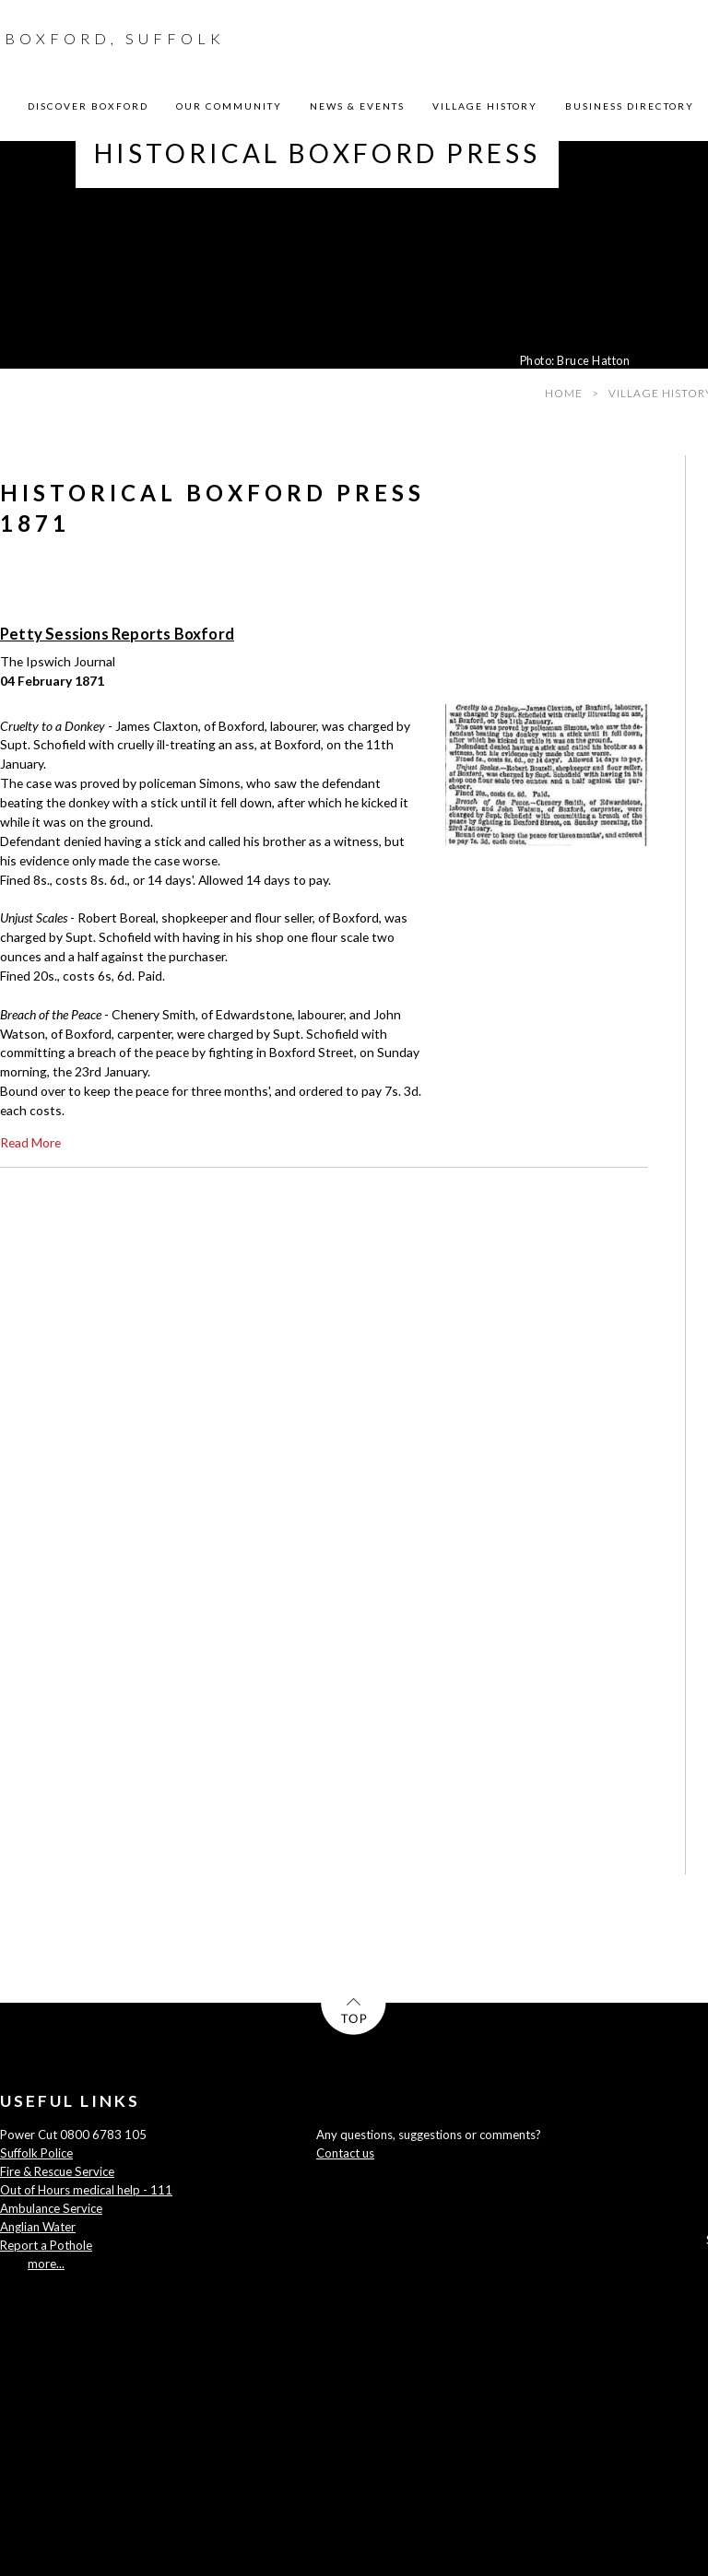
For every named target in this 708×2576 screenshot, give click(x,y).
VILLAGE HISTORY (484, 106)
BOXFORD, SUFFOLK (115, 38)
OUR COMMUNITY (229, 106)
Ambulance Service (51, 2208)
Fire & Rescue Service (57, 2171)
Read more (30, 1142)
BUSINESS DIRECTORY (629, 106)
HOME (564, 393)
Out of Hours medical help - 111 (86, 2189)
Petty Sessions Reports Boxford (117, 634)
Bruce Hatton (593, 360)
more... (46, 2263)
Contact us (345, 2153)
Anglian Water (38, 2226)
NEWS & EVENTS (357, 106)
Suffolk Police (36, 2153)
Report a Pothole (46, 2245)
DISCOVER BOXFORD (88, 106)
